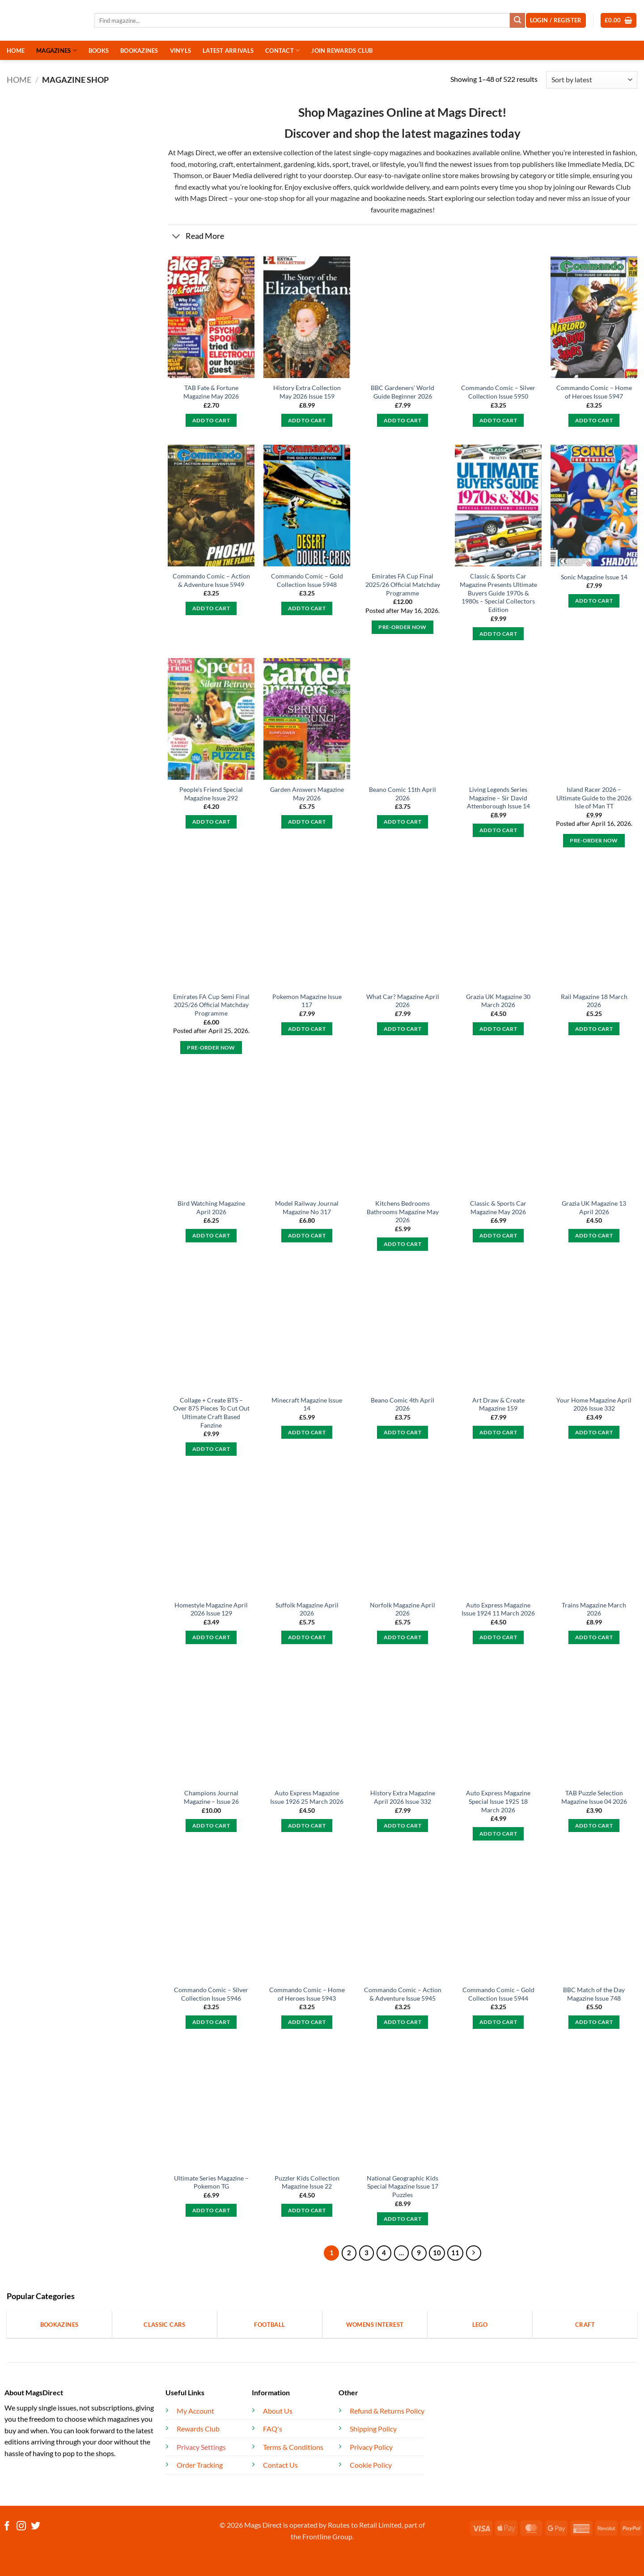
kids (323, 164)
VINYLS (180, 50)
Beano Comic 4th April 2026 (402, 1404)
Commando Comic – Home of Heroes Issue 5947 (594, 392)
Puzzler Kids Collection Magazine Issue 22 (307, 2182)
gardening (299, 164)
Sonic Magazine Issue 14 (594, 577)
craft (226, 164)
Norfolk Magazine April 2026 (402, 1609)
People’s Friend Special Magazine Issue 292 (211, 794)
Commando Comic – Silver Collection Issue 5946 (211, 1994)
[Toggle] (176, 237)
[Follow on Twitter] (35, 2526)
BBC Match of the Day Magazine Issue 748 (594, 1994)
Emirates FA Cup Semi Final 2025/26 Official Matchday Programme (211, 1005)
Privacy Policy (371, 2447)
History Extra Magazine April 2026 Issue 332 (402, 1797)
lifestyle (392, 164)
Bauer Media (232, 175)
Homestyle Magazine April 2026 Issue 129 (211, 1609)
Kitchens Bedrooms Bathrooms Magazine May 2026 (403, 1211)
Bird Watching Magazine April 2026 (211, 1207)
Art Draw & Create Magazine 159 (498, 1404)
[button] (619, 20)
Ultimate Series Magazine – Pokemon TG (211, 2182)
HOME (16, 50)
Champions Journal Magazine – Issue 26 (211, 1797)
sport (340, 164)
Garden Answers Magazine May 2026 (307, 794)
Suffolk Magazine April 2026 (307, 1609)
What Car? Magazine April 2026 (402, 1001)
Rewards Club (609, 187)
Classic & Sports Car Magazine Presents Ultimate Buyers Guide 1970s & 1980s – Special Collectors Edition (498, 592)
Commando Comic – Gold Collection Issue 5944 (498, 1994)
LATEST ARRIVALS (228, 50)
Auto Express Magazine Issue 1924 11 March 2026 (498, 1609)
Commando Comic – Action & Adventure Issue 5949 (211, 580)
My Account (195, 2410)
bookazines (453, 152)
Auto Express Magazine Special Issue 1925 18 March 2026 (498, 1801)
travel (360, 164)
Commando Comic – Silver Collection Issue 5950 (498, 392)
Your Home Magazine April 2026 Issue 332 (593, 1404)
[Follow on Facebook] (7, 2526)
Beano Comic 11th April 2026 (402, 794)
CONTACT (282, 50)
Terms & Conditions (293, 2447)
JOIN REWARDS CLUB (342, 50)
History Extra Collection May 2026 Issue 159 (307, 392)
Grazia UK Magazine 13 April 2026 (594, 1207)
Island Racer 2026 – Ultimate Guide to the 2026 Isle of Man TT (593, 798)
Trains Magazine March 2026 (594, 1609)
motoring (202, 164)
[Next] (473, 2253)
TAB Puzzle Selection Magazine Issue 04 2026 (594, 1797)
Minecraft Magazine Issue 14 (306, 1404)
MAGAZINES (56, 50)
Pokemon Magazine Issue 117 (307, 1001)
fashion (623, 152)
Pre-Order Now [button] (402, 627)
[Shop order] (591, 80)
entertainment (258, 164)
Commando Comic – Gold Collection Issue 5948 (307, 580)
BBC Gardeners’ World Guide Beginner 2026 (402, 392)
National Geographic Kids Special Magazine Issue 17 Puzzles (402, 2186)
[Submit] (517, 20)
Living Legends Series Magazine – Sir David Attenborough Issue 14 (498, 798)
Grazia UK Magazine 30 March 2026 (498, 1001)
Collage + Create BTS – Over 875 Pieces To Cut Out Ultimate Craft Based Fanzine (211, 1412)
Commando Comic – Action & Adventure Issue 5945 (402, 1994)
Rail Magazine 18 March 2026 (594, 1001)
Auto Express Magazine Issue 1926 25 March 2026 (306, 1797)
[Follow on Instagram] (21, 2526)
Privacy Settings (201, 2447)
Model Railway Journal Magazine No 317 (307, 1207)
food (178, 164)
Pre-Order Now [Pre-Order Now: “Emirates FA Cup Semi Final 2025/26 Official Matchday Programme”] (211, 1047)
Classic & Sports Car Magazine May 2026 (498, 1207)
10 (437, 2253)
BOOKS (99, 50)
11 (455, 2253)
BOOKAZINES (139, 50)
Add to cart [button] (211, 420)
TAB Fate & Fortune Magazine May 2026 (211, 392)
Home (19, 80)
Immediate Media (595, 164)
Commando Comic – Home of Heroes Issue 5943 (307, 1994)
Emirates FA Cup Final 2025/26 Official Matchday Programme (402, 584)
